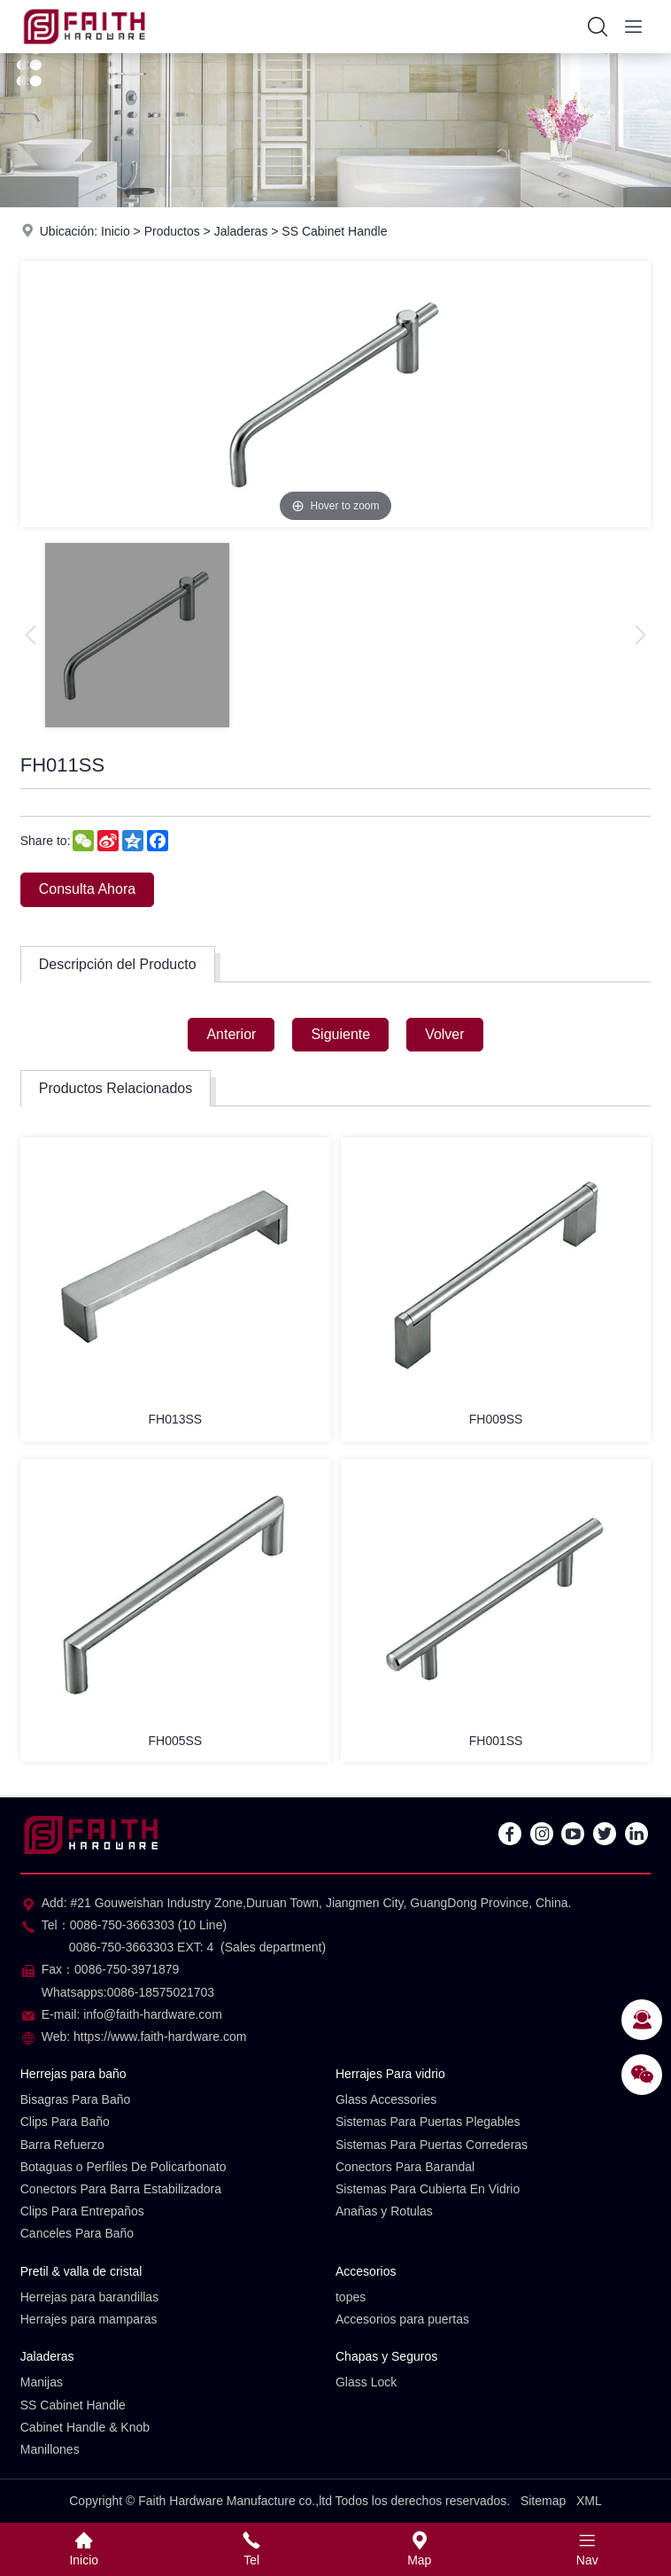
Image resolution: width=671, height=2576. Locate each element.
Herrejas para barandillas (89, 2297)
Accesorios (366, 2271)
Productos (172, 231)
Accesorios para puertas (402, 2319)
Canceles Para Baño (77, 2233)
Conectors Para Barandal (405, 2167)
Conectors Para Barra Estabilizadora (120, 2189)
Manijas (41, 2382)
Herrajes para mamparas (89, 2319)
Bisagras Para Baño (75, 2099)
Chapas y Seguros (386, 2356)
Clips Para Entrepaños (82, 2211)
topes (351, 2297)
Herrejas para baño (73, 2074)
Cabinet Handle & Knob (85, 2427)
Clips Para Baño (65, 2121)
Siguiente (340, 1034)
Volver (444, 1034)
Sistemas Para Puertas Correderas (432, 2145)
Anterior (231, 1034)
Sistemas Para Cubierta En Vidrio (428, 2189)
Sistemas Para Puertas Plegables (428, 2121)
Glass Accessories (386, 2099)
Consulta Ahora (87, 888)
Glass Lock (366, 2382)
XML (589, 2501)
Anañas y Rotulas (384, 2211)
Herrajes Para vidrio (390, 2074)
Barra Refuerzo (62, 2145)
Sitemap (543, 2501)
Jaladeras (241, 231)
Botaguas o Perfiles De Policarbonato (123, 2167)
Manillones (50, 2449)
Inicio (115, 231)
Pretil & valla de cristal (81, 2271)
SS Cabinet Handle (334, 231)
